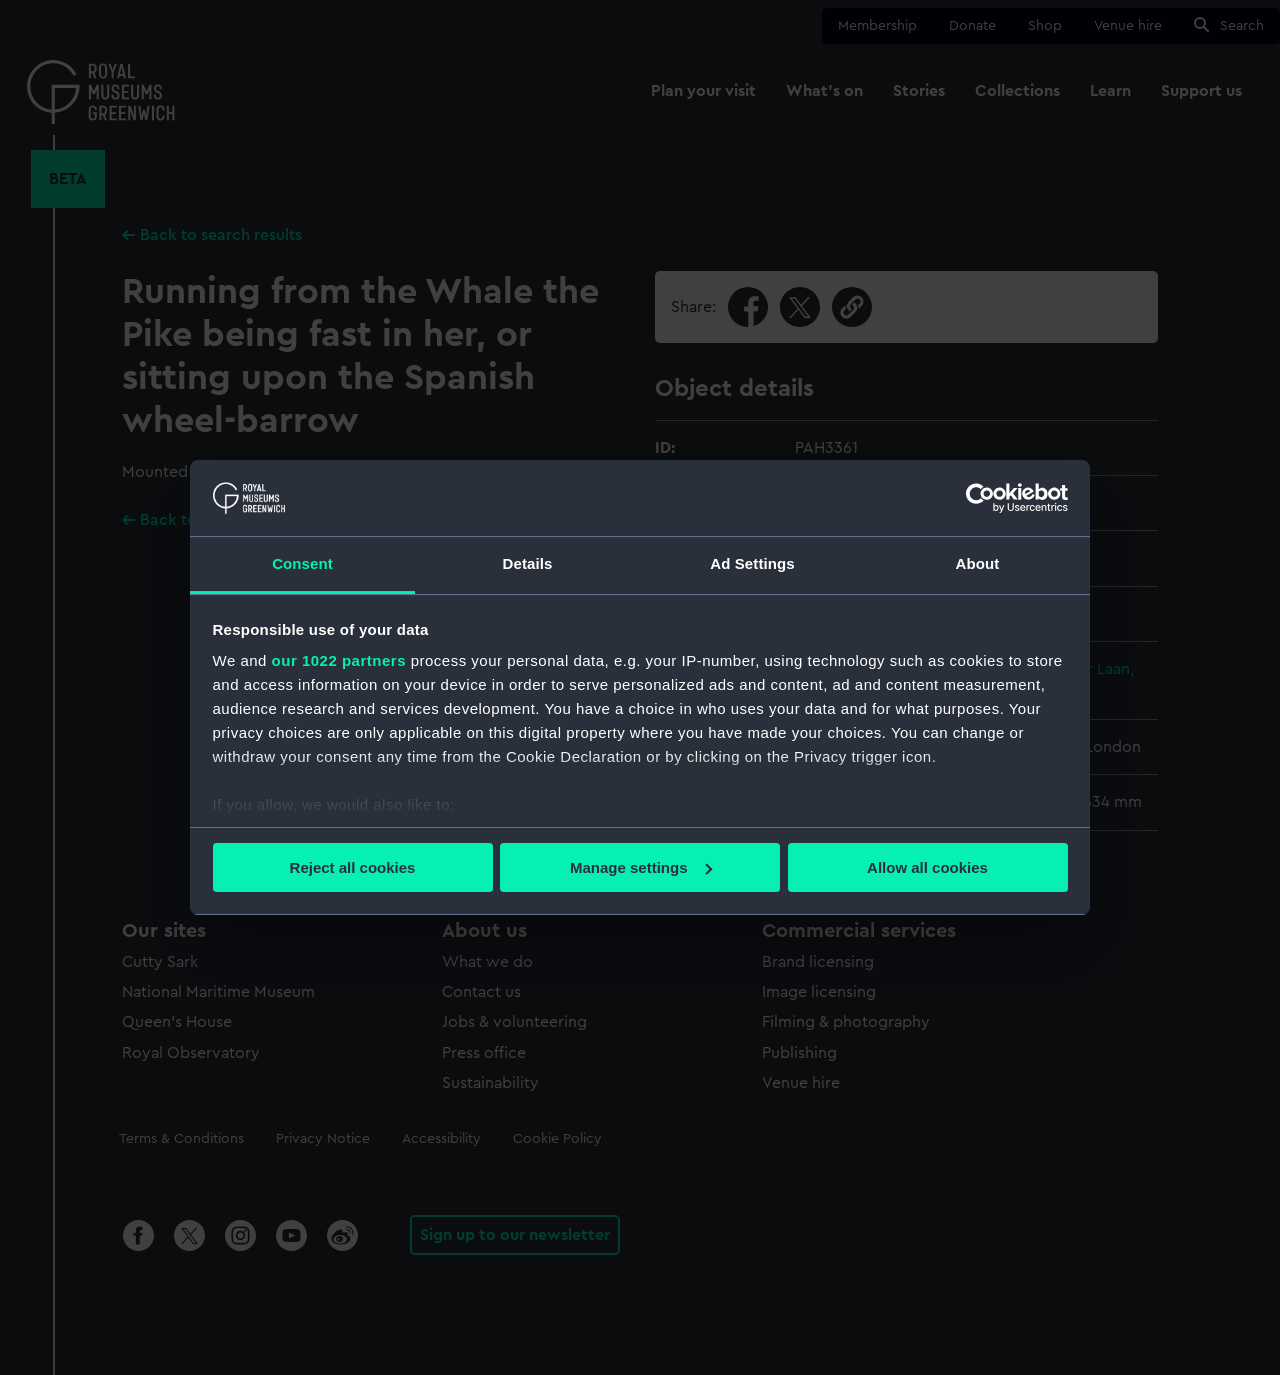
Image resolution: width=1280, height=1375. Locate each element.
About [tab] (978, 563)
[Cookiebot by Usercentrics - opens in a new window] (980, 498)
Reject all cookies (353, 867)
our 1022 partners (339, 660)
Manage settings (641, 867)
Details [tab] (528, 563)
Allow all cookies (927, 867)
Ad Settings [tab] (752, 563)
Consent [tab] (302, 563)
